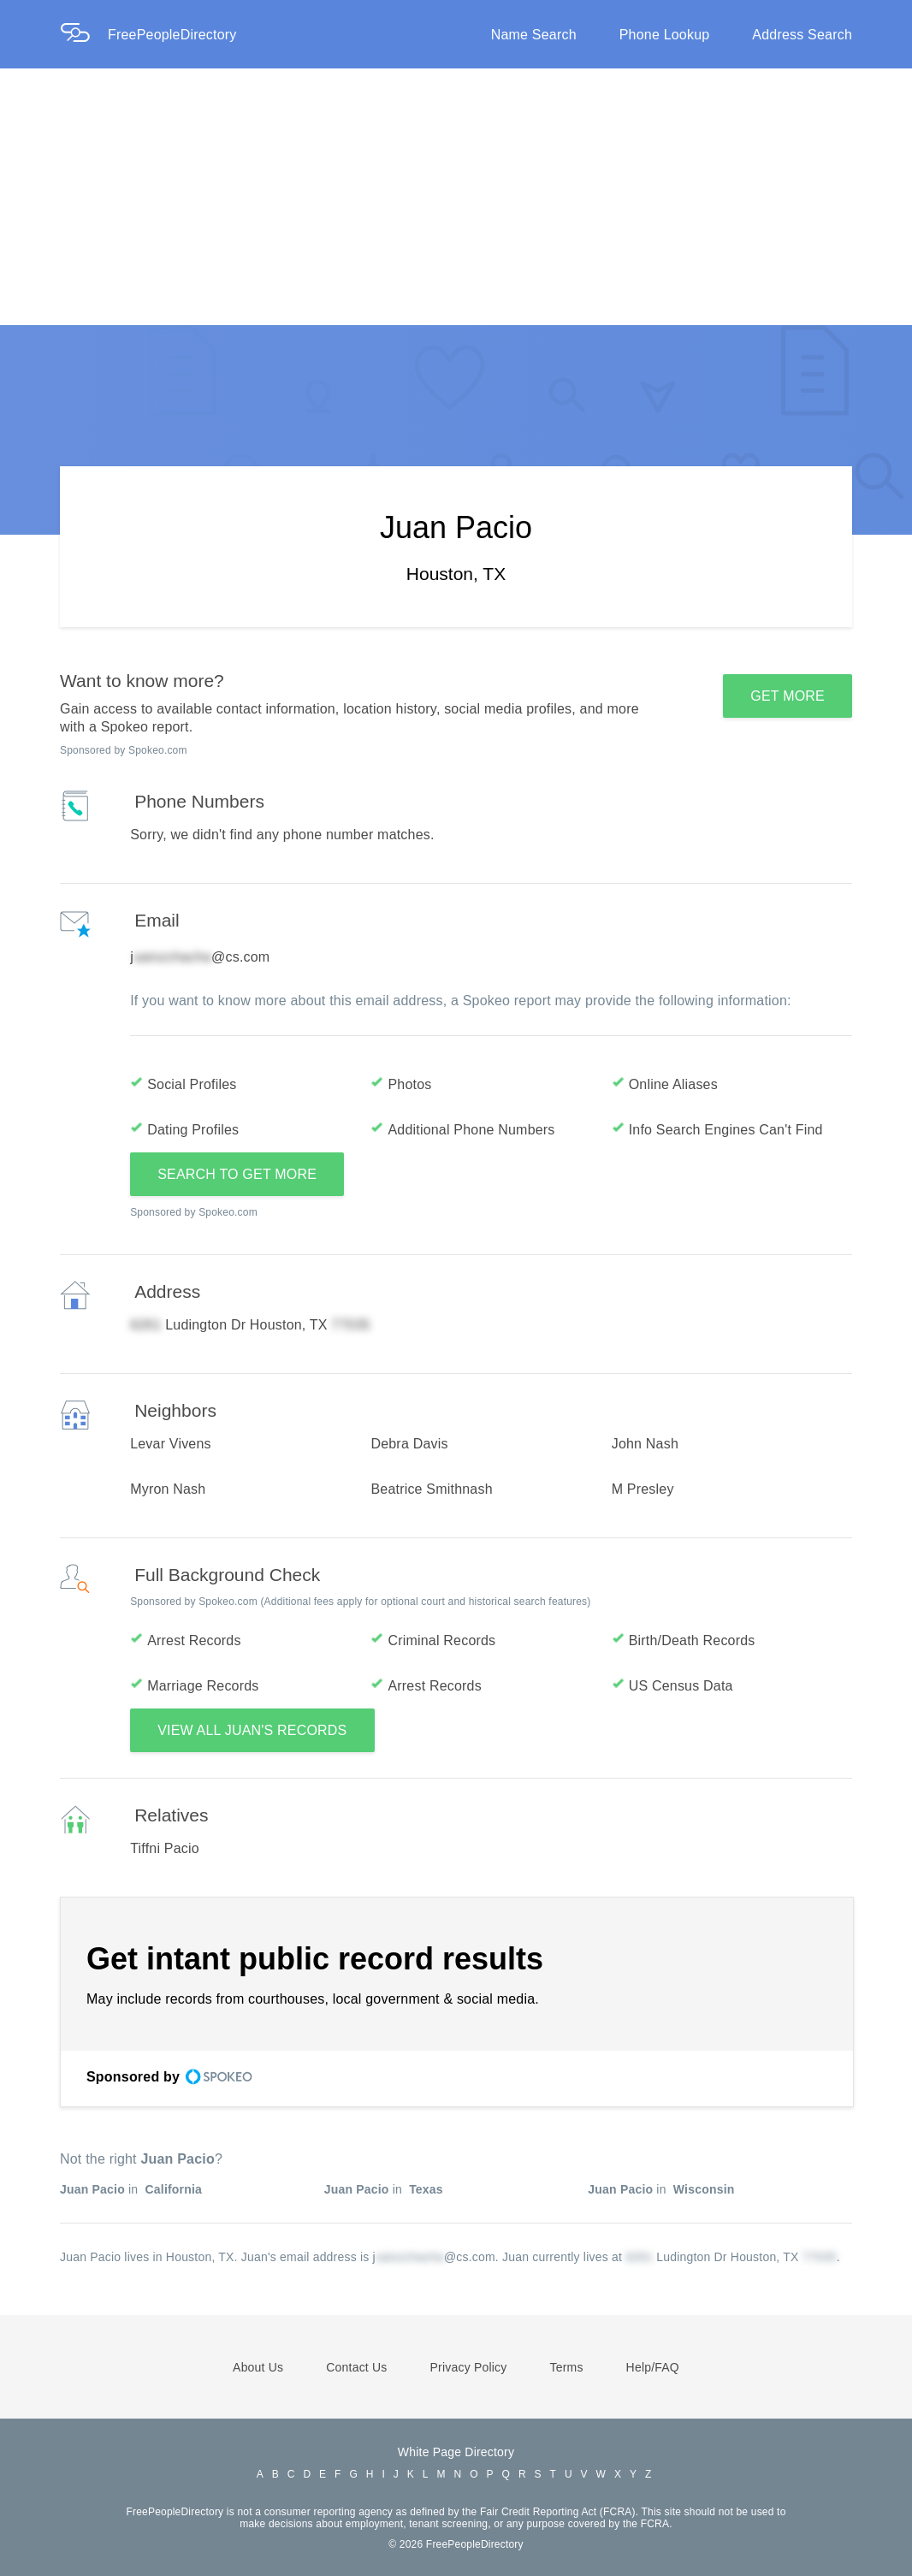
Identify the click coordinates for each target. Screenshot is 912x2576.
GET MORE (787, 696)
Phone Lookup (664, 34)
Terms (566, 2367)
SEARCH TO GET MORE (237, 1174)
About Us (258, 2367)
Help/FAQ (652, 2367)
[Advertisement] (456, 197)
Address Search (802, 34)
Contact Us (356, 2367)
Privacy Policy (468, 2367)
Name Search (534, 34)
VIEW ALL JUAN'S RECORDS (251, 1730)
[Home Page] (84, 34)
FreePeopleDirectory (172, 34)
